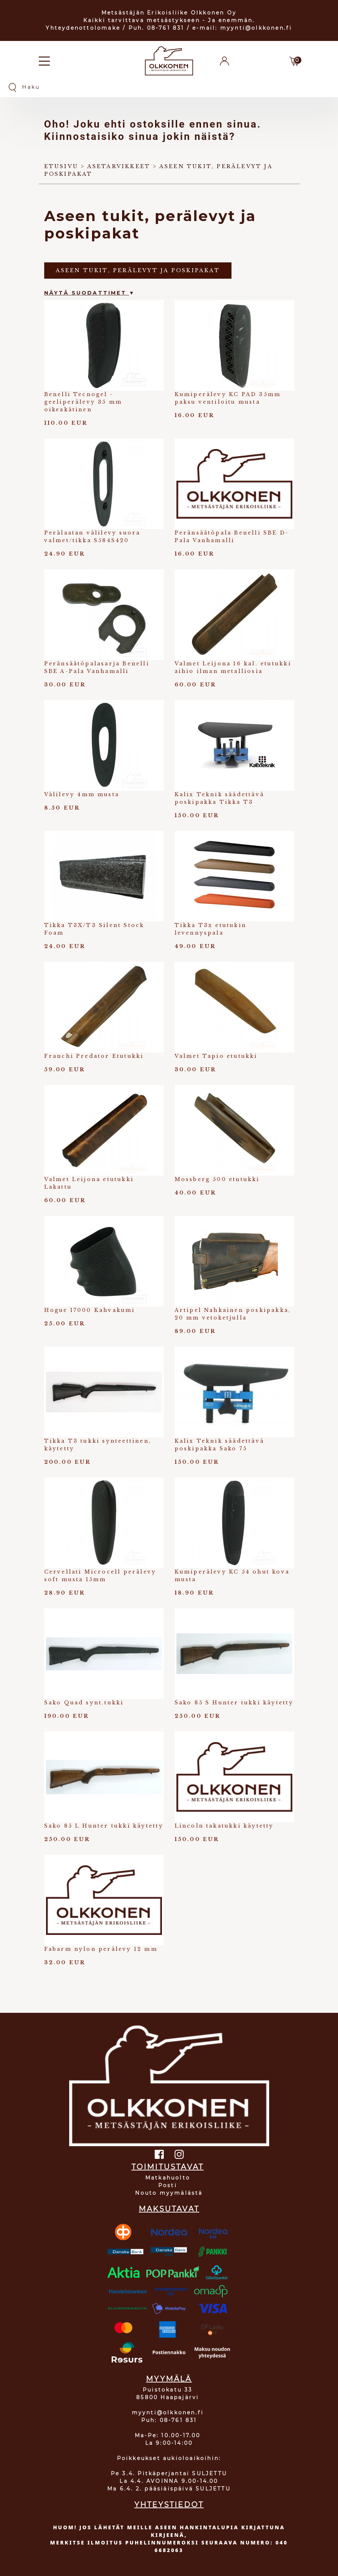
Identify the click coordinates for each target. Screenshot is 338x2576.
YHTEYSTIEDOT (169, 2504)
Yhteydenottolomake (83, 28)
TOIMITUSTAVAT (168, 2166)
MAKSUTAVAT (169, 2209)
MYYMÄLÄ (169, 2379)
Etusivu (61, 166)
